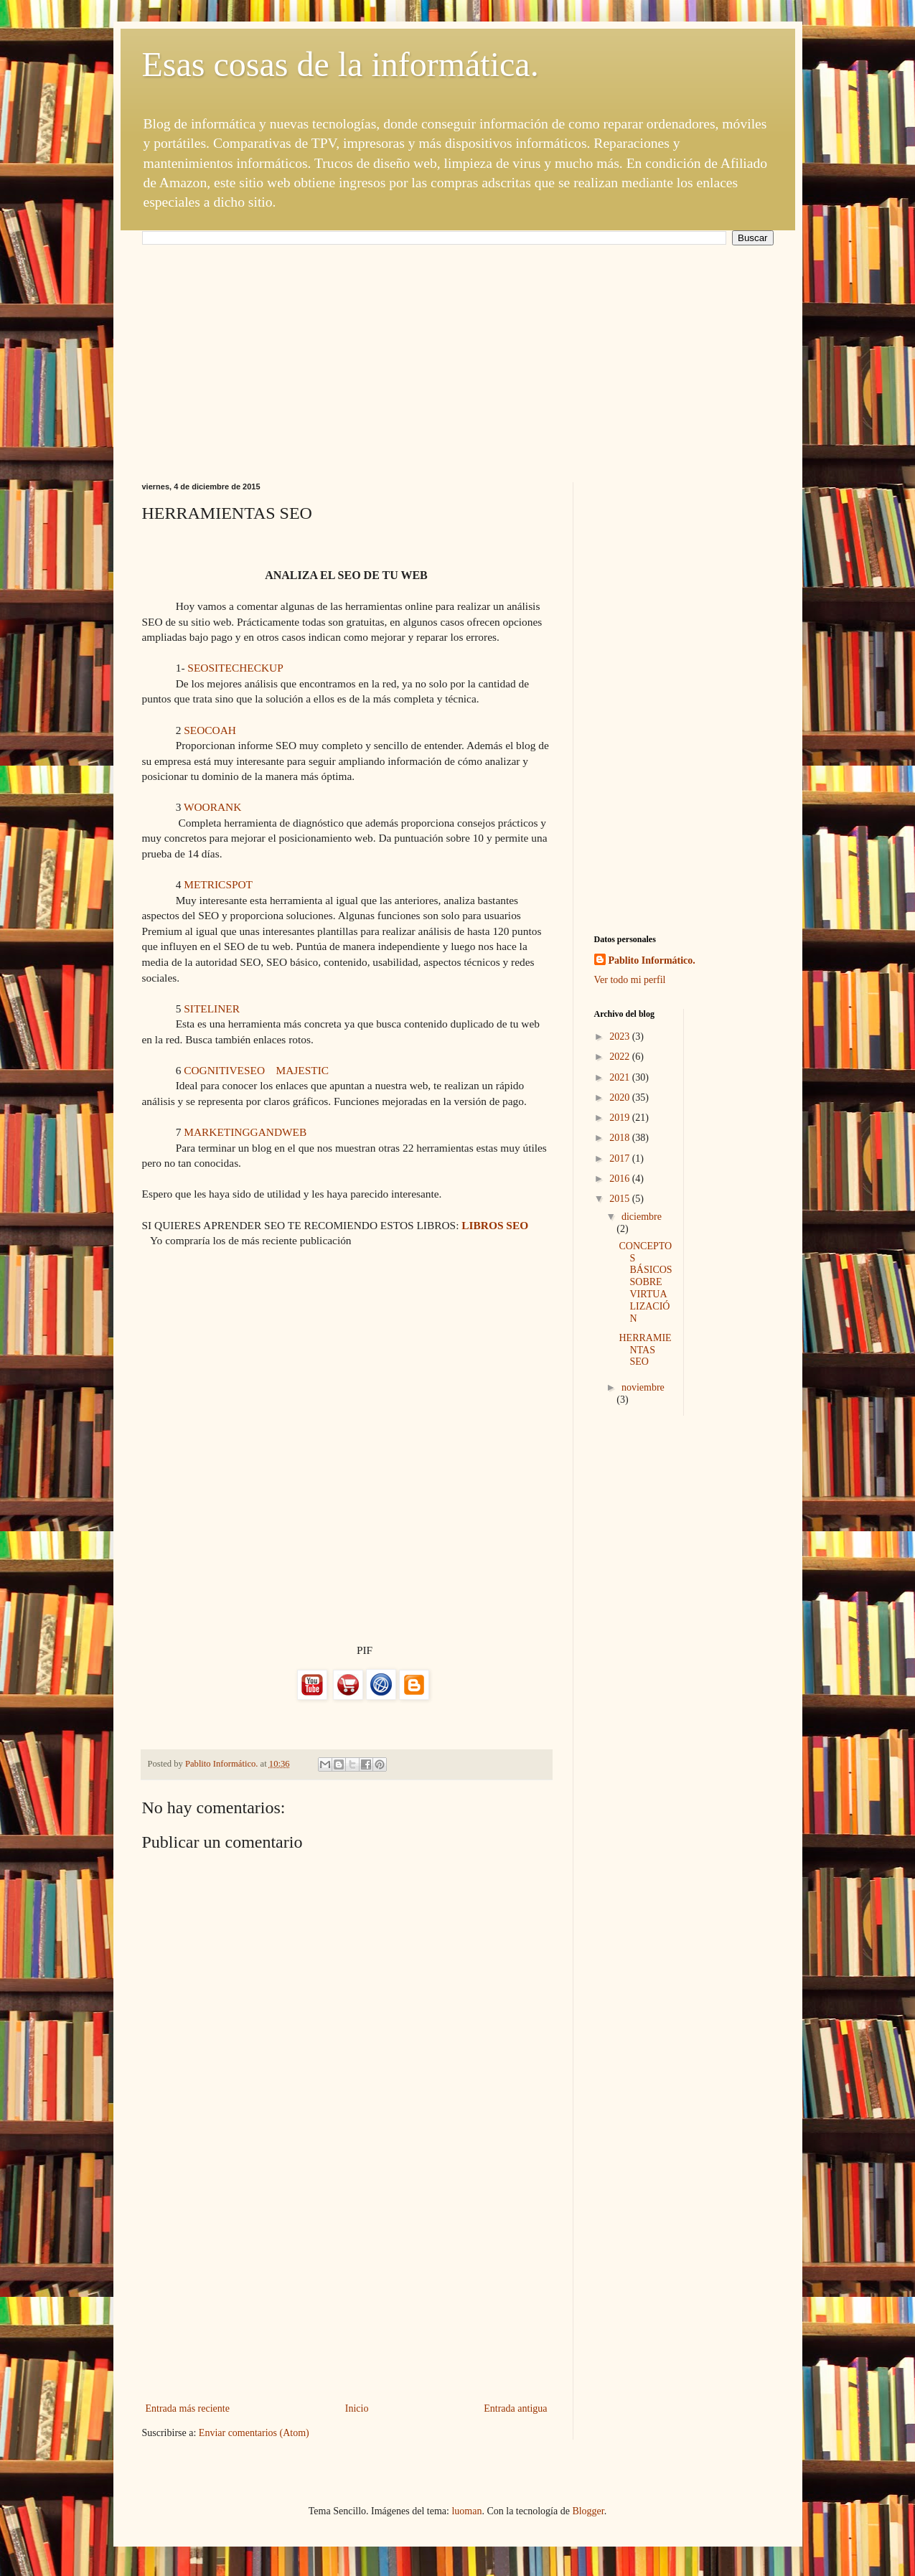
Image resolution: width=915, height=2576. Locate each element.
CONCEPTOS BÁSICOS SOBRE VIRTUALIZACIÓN (645, 1282)
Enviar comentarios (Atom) (254, 2432)
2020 (620, 1097)
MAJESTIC (302, 1070)
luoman (466, 2511)
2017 (620, 1158)
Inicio (357, 2408)
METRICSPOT (218, 884)
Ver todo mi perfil (630, 979)
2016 (620, 1178)
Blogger (588, 2511)
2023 (620, 1036)
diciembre (641, 1216)
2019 (620, 1117)
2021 (620, 1077)
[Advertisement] (458, 353)
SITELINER (212, 1008)
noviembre (643, 1387)
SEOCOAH (210, 730)
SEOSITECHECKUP (235, 668)
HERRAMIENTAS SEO (645, 1350)
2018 (620, 1137)
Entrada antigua (515, 2408)
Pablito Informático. (652, 960)
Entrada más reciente (188, 2408)
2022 (620, 1056)
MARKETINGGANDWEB (245, 1132)
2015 (620, 1198)
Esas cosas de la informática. (340, 64)
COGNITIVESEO (224, 1070)
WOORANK (212, 807)
